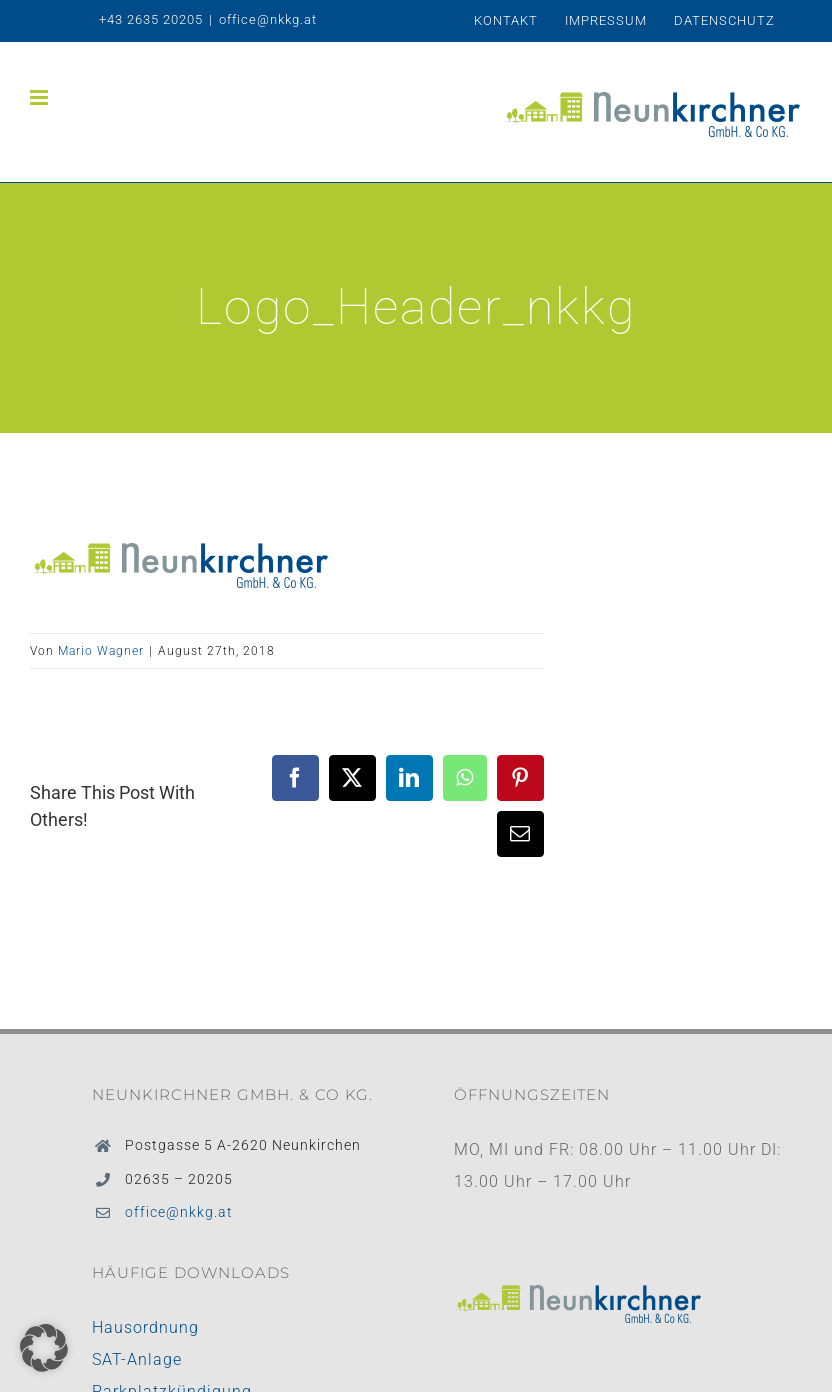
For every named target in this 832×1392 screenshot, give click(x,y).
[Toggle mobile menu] (41, 97)
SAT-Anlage (137, 1359)
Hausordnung (145, 1327)
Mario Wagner (101, 651)
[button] (44, 1348)
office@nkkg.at (268, 19)
